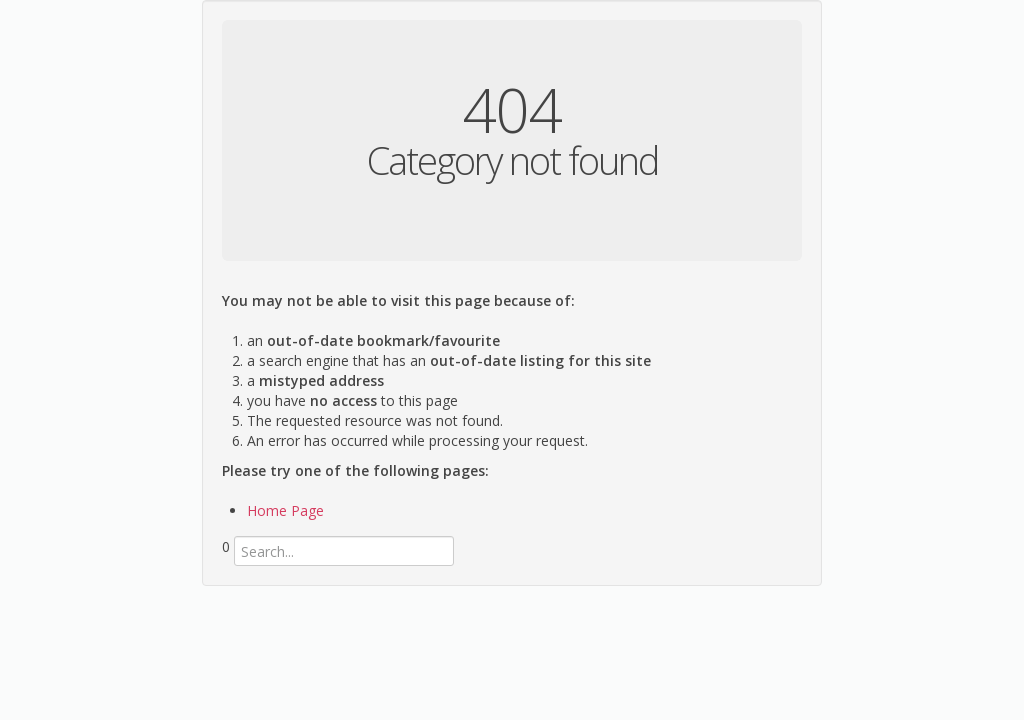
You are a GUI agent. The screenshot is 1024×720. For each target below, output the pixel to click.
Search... (222, 566)
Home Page (285, 510)
